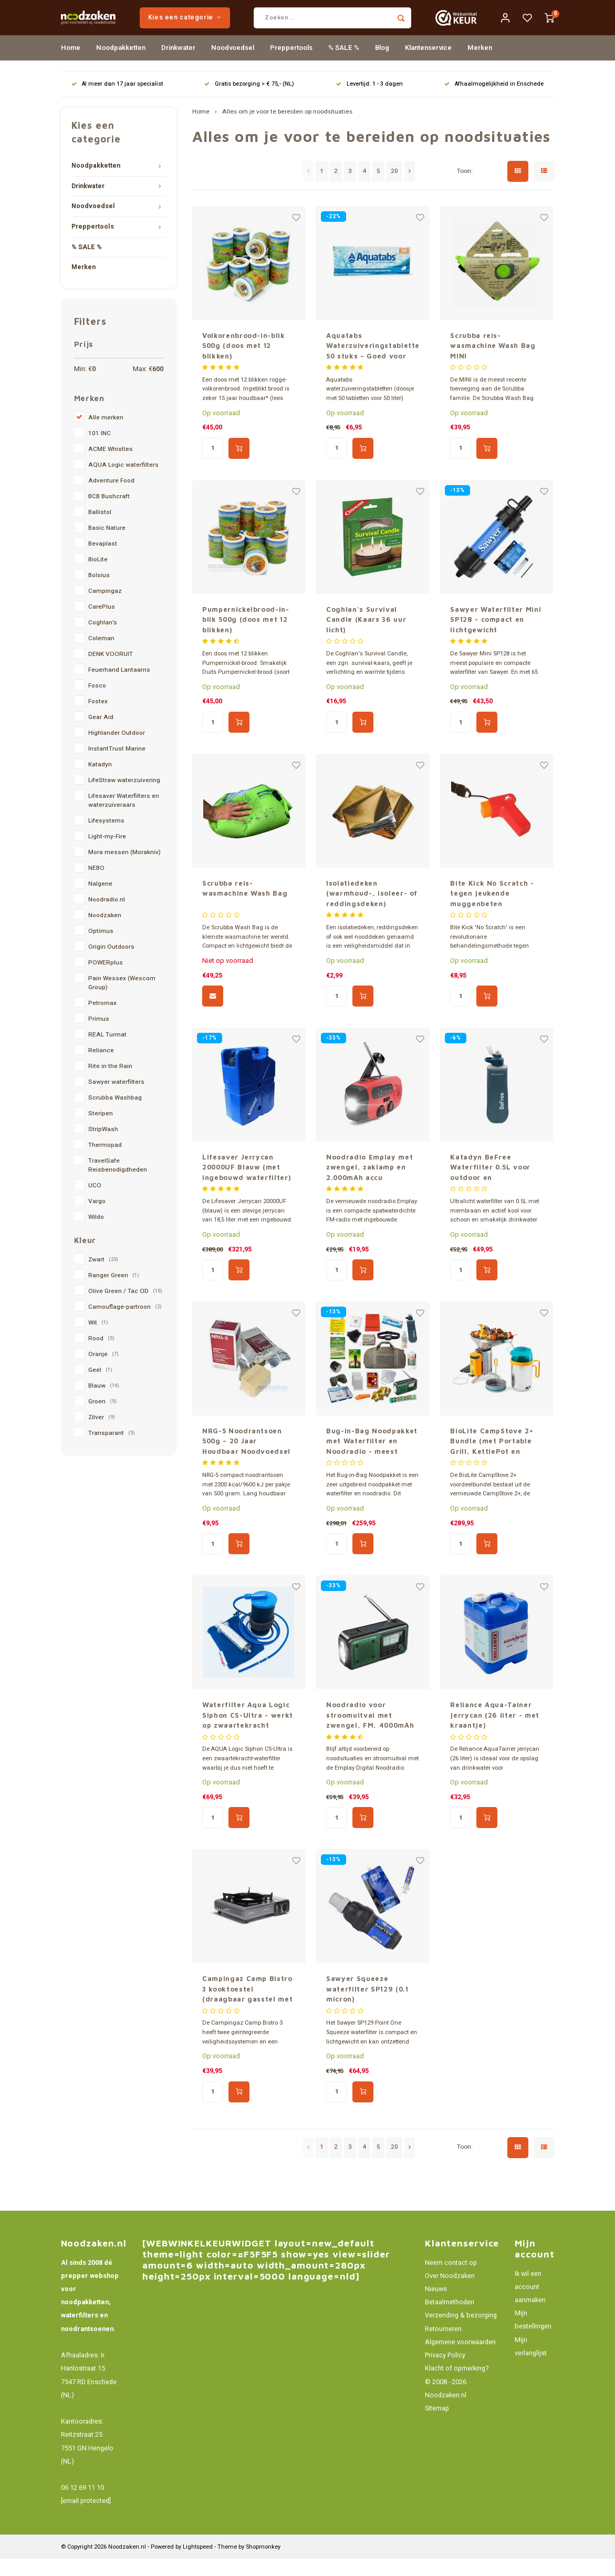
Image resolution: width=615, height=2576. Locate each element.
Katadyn (100, 781)
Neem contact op (451, 2279)
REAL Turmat (107, 1052)
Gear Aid (100, 734)
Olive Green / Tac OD (125, 1308)
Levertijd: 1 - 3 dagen (369, 101)
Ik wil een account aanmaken (530, 2304)
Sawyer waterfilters (116, 1099)
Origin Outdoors (111, 964)
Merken (479, 65)
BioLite (98, 576)
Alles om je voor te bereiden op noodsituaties (287, 129)
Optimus (100, 948)
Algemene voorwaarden (460, 2359)
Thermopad (105, 1162)
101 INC (99, 450)
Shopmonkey (263, 2564)
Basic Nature (107, 545)
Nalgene (100, 901)
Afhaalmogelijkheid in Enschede (494, 101)
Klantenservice (428, 65)
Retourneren (443, 2346)
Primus (98, 1036)
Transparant (111, 1450)
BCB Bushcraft (109, 513)
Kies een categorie (218, 25)
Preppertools (291, 65)
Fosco (97, 703)
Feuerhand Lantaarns (119, 687)
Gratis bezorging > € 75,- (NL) (249, 101)
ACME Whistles (110, 466)
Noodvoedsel (232, 65)
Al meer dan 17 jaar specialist (117, 101)
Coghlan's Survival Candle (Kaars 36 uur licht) (366, 636)
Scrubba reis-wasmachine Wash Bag (244, 905)
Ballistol (99, 529)
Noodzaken (104, 932)
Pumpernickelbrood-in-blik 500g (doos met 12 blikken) (245, 636)
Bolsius (99, 592)
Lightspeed (198, 2564)
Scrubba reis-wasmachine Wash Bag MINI (492, 362)
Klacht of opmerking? (456, 2385)
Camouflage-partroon (125, 1324)
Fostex (98, 718)
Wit (98, 1340)
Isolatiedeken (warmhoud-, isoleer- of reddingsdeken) (372, 910)
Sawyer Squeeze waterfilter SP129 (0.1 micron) (367, 2006)
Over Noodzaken (450, 2293)
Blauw (103, 1403)
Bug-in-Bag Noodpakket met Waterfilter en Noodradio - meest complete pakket (372, 1459)
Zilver (101, 1434)
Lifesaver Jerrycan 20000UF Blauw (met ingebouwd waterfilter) (246, 1184)
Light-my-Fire (107, 853)
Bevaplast (102, 561)
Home (70, 65)
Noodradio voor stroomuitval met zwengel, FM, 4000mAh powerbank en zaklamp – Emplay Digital (370, 1733)
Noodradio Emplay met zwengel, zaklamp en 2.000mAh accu (369, 1184)
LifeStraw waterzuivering (124, 797)
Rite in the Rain (110, 1083)
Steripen (100, 1130)
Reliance (101, 1067)
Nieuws (436, 2306)
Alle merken (105, 434)
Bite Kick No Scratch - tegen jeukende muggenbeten (492, 910)
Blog (382, 65)
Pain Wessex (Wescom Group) (121, 1000)
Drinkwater (178, 65)
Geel (100, 1387)
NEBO (96, 885)
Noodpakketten (120, 65)
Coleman (101, 655)
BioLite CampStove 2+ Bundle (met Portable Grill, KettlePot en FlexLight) (491, 1459)
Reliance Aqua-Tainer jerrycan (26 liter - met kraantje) (494, 1732)
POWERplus (105, 980)
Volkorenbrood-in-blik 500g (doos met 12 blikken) (243, 362)
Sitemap (437, 2425)
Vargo (97, 1218)
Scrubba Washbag (115, 1115)
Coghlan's (102, 639)
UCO (94, 1202)
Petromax (102, 1020)
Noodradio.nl (106, 916)
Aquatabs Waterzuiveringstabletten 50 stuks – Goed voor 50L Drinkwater (372, 363)
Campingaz (105, 608)
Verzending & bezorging (461, 2332)
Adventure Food (111, 498)
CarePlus (101, 624)
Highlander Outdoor (116, 750)
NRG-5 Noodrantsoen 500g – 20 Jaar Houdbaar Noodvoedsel (246, 1458)
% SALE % (343, 65)
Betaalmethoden (449, 2319)
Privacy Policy (445, 2372)
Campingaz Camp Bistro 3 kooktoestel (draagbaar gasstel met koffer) (247, 2007)
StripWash (103, 1146)
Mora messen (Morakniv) (124, 869)
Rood (101, 1355)
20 (394, 187)
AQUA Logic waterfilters (123, 482)
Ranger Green (113, 1292)
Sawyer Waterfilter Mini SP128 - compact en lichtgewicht (495, 636)
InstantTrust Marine (116, 766)
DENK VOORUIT (110, 671)
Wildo (96, 1234)
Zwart (103, 1276)
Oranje (103, 1371)
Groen (102, 1418)
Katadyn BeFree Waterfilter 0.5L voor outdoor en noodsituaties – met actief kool (490, 1185)
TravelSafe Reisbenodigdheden (117, 1183)
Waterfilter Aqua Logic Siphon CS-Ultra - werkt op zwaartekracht (247, 1732)
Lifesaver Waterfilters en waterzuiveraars (123, 818)
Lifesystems (106, 838)
